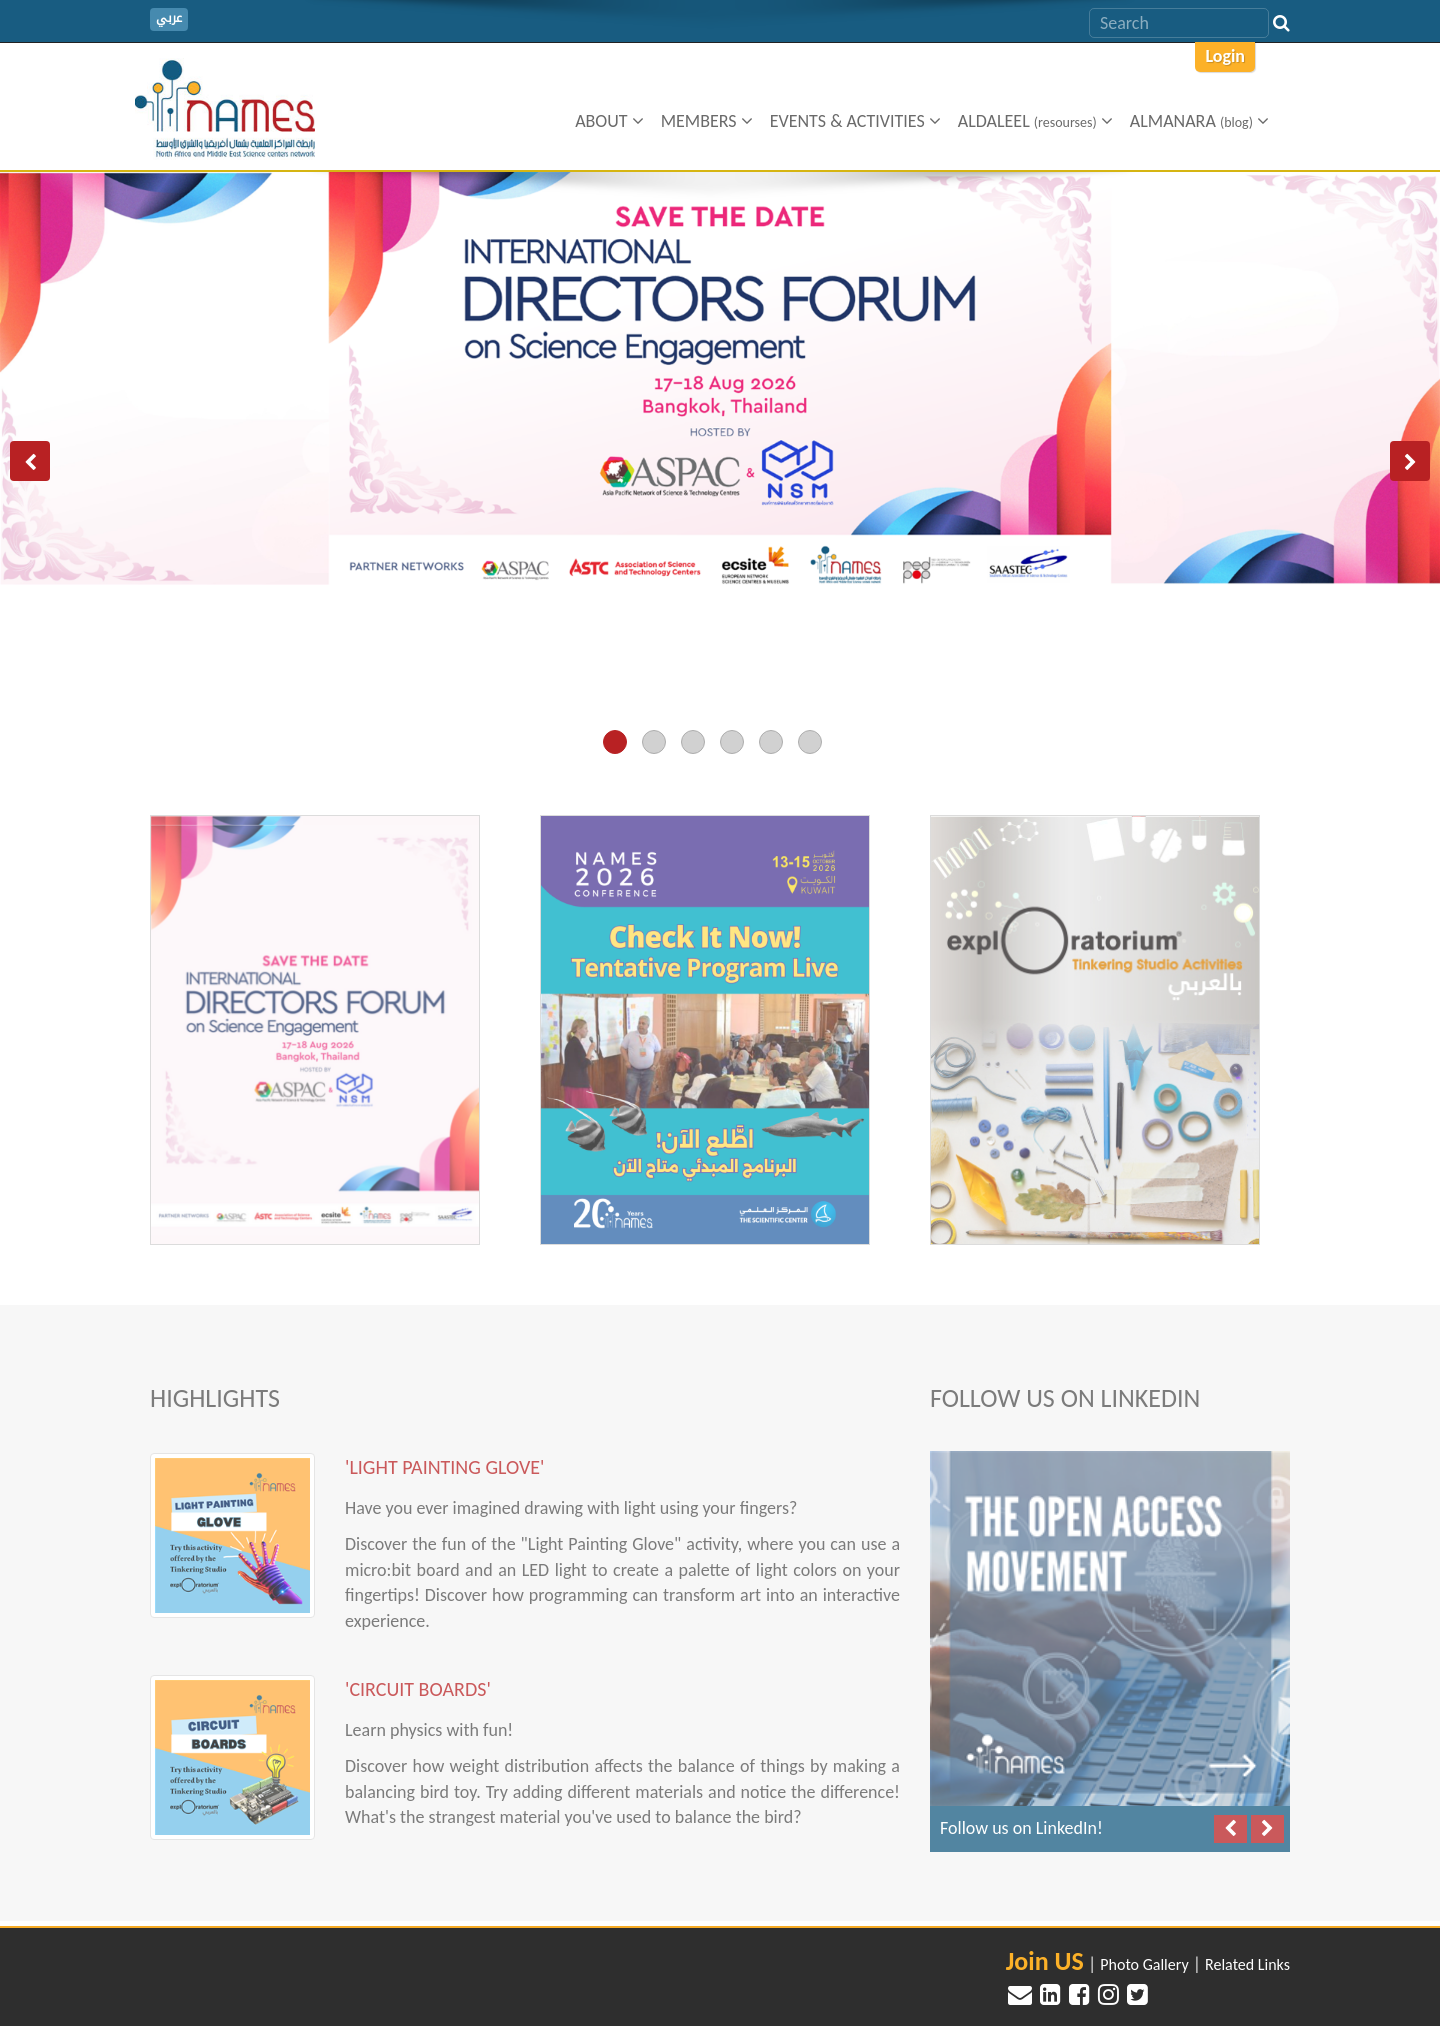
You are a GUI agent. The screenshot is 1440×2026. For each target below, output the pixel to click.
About (609, 121)
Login (1225, 56)
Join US (1045, 1961)
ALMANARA (1199, 121)
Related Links (1247, 1964)
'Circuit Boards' (418, 1680)
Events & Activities (855, 121)
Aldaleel (1035, 121)
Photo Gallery (1144, 1964)
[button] (30, 461)
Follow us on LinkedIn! (1021, 1820)
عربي (169, 18)
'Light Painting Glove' (445, 1458)
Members (707, 121)
